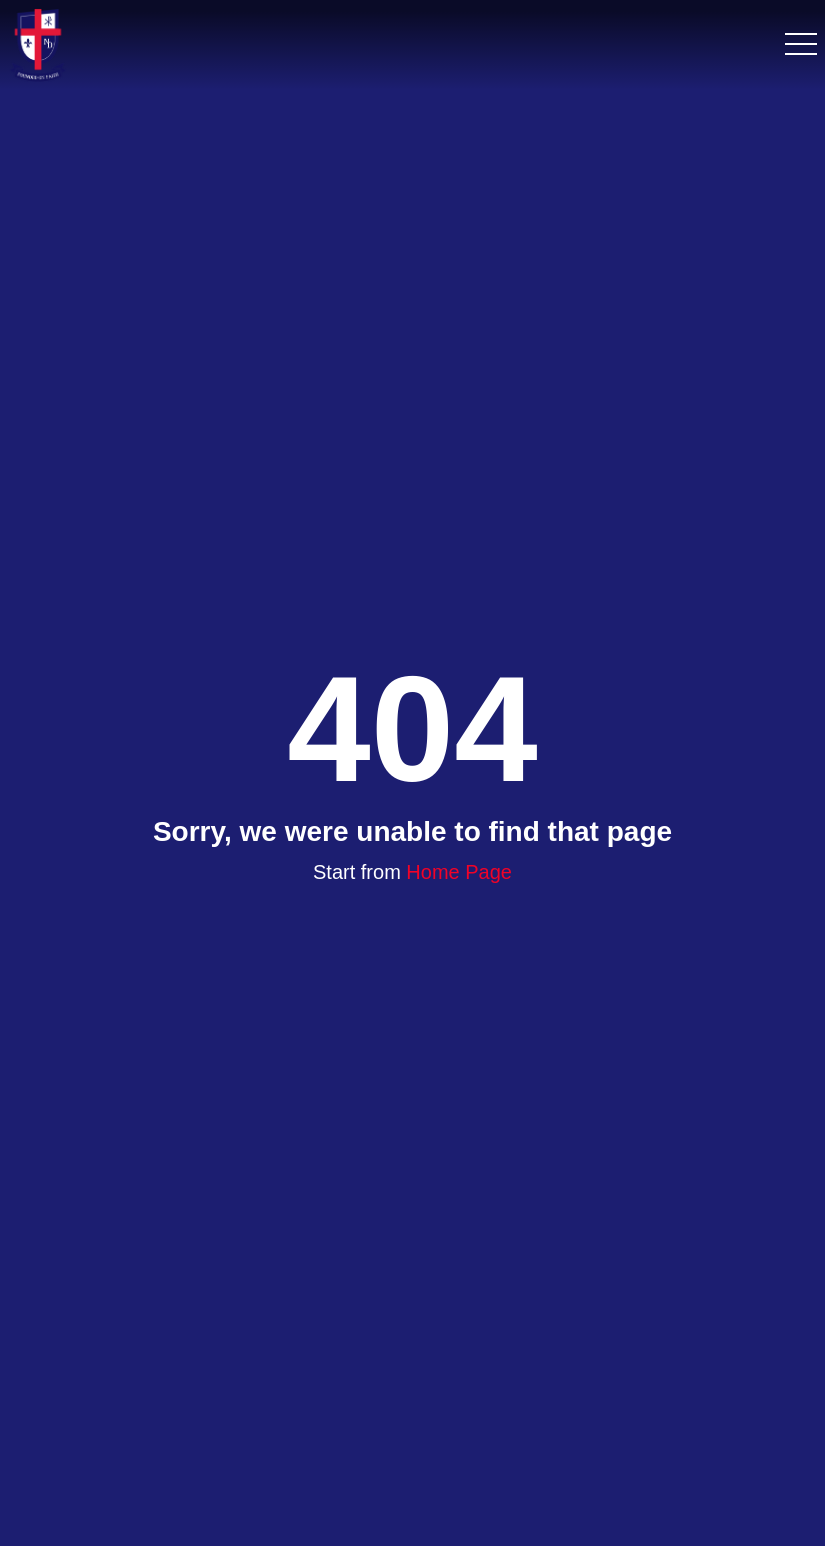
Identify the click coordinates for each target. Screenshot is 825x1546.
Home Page (459, 872)
